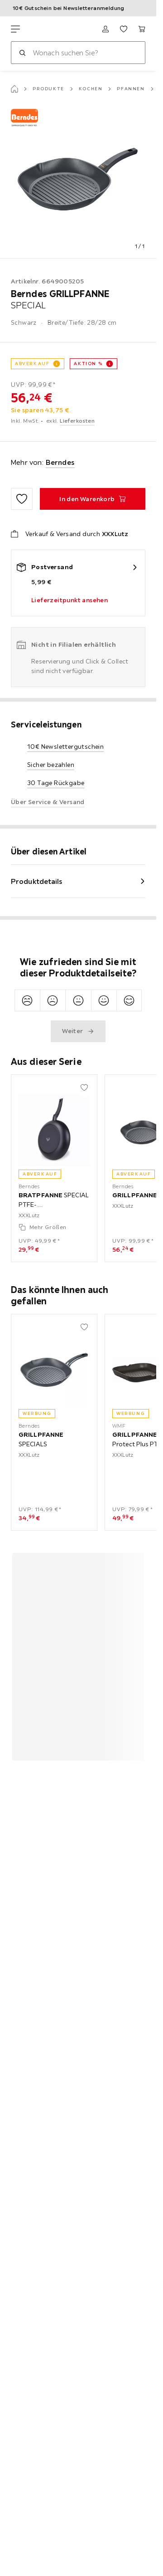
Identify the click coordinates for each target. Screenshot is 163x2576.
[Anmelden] (105, 29)
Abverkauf (32, 363)
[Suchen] (22, 52)
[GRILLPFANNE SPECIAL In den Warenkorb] (92, 499)
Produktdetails (36, 881)
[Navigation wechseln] (15, 29)
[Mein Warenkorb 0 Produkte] (142, 29)
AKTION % (88, 363)
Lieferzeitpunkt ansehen (69, 600)
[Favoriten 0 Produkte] (124, 29)
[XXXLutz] (53, 29)
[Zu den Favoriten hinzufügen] (22, 499)
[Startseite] (14, 89)
